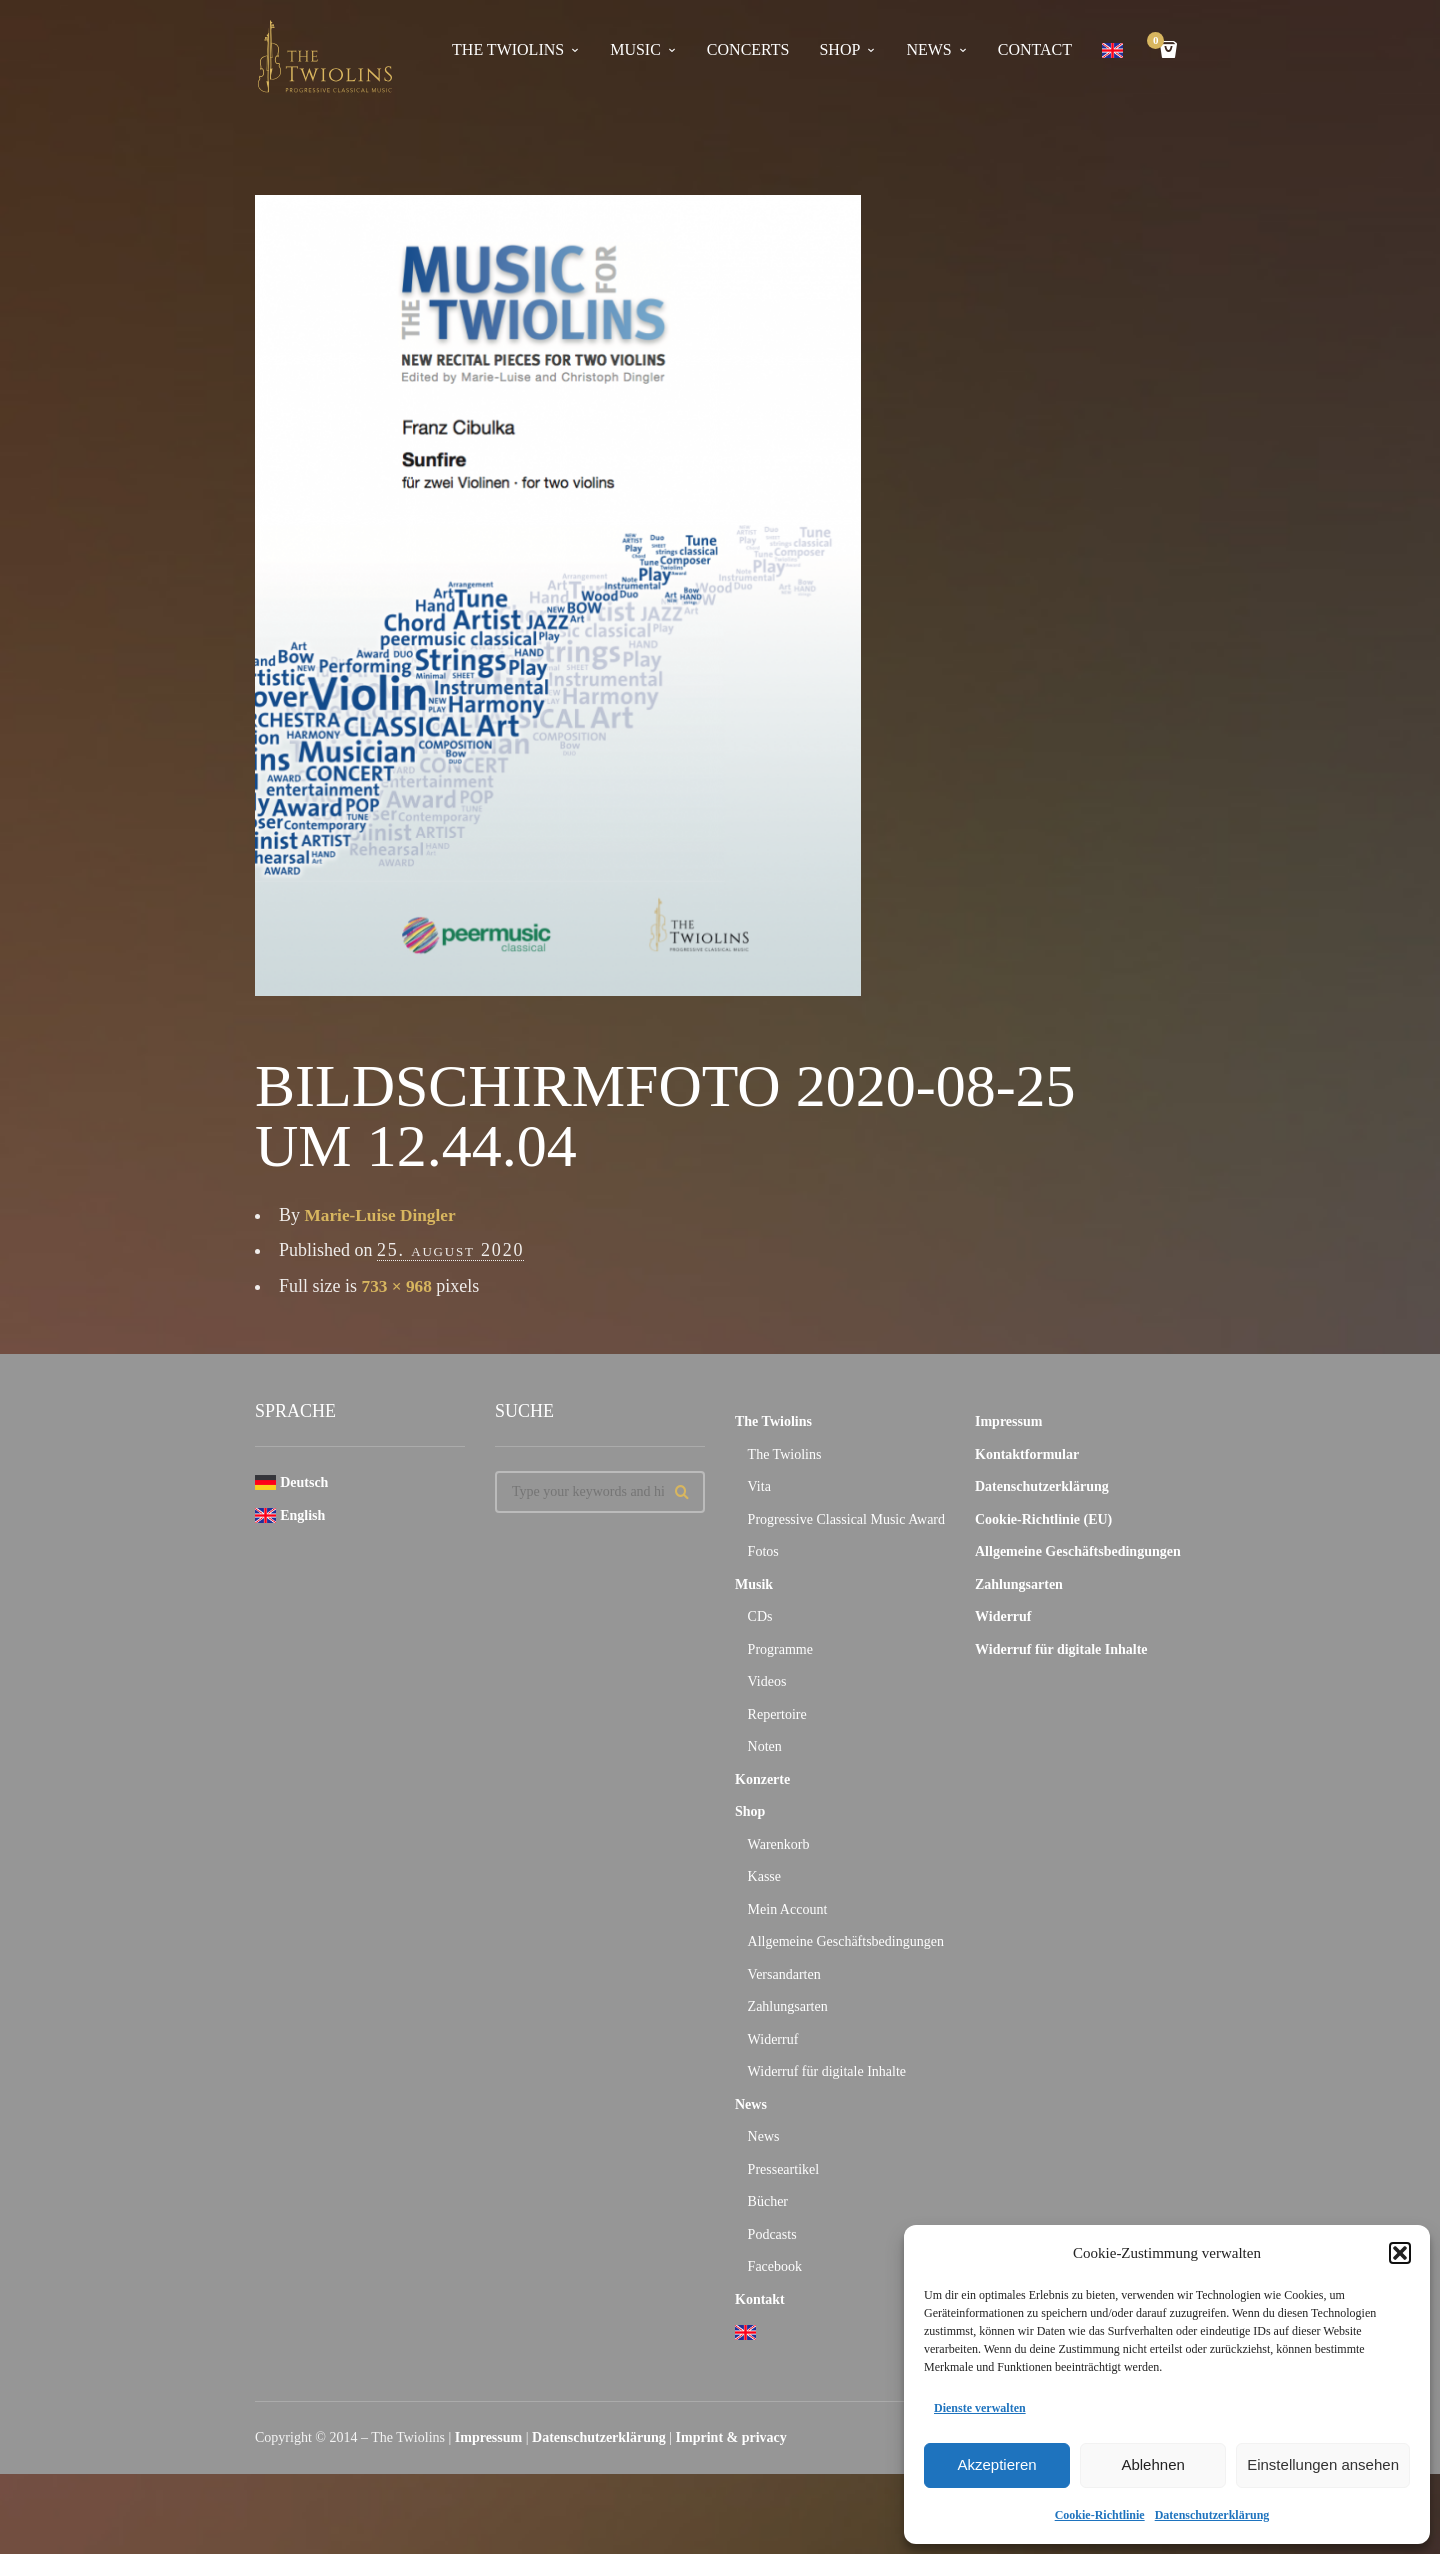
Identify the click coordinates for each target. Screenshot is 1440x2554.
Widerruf (773, 2039)
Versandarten (784, 1974)
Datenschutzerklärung (1212, 2515)
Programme (780, 1649)
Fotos (763, 1551)
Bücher (768, 2201)
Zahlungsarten (788, 2006)
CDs (760, 1616)
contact (1035, 49)
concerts (748, 49)
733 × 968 (398, 1286)
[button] (1400, 2253)
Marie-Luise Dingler (383, 1215)
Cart (1159, 42)
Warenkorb (779, 1844)
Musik (754, 1584)
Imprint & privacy (731, 2437)
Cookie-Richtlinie (1100, 2515)
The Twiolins (508, 49)
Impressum (1008, 1421)
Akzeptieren (996, 2464)
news (928, 49)
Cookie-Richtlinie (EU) (1043, 1519)
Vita (759, 1486)
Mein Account (788, 1909)
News (751, 2104)
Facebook (775, 2266)
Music (635, 49)
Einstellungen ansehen (1323, 2464)
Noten (765, 1746)
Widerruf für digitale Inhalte (827, 2071)
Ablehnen (1152, 2464)
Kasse (764, 1876)
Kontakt (760, 2299)
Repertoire (777, 1714)
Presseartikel (784, 2169)
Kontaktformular (1027, 1454)
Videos (767, 1681)
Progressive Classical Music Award (846, 1519)
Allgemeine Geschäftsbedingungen (846, 1941)
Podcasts (772, 2234)
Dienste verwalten (980, 2408)
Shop (839, 49)
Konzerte (762, 1779)
